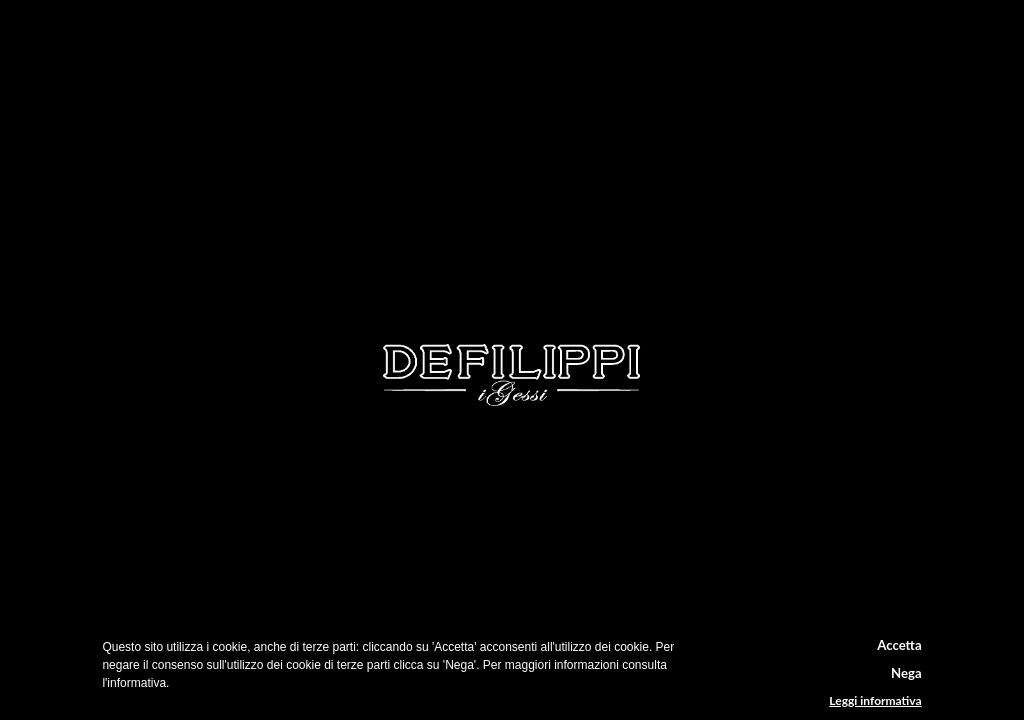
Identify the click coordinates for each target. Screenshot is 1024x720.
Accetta (899, 645)
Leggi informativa (875, 701)
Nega (906, 673)
